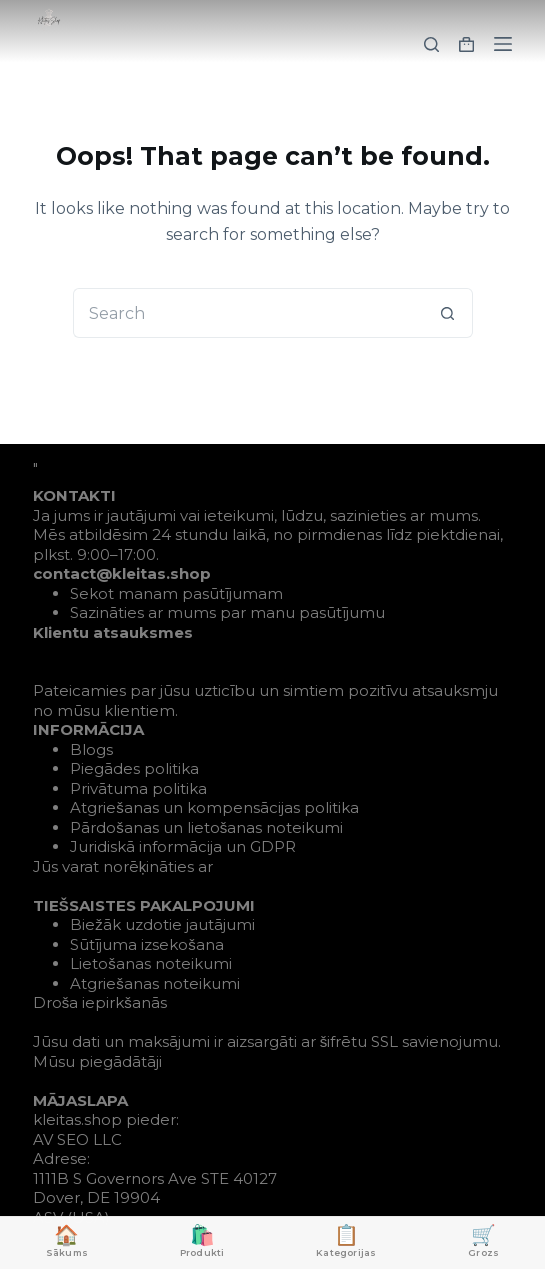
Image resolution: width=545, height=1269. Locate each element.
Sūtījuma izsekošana (147, 944)
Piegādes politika (134, 768)
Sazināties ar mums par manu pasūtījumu (227, 612)
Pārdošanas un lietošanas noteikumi (206, 827)
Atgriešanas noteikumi (155, 983)
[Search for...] (248, 313)
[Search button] (448, 313)
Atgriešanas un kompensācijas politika (214, 807)
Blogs (91, 749)
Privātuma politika (138, 788)
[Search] (431, 44)
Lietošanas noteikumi (151, 963)
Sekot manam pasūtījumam (176, 593)
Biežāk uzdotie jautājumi (162, 924)
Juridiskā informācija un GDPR (183, 846)
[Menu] (503, 44)
